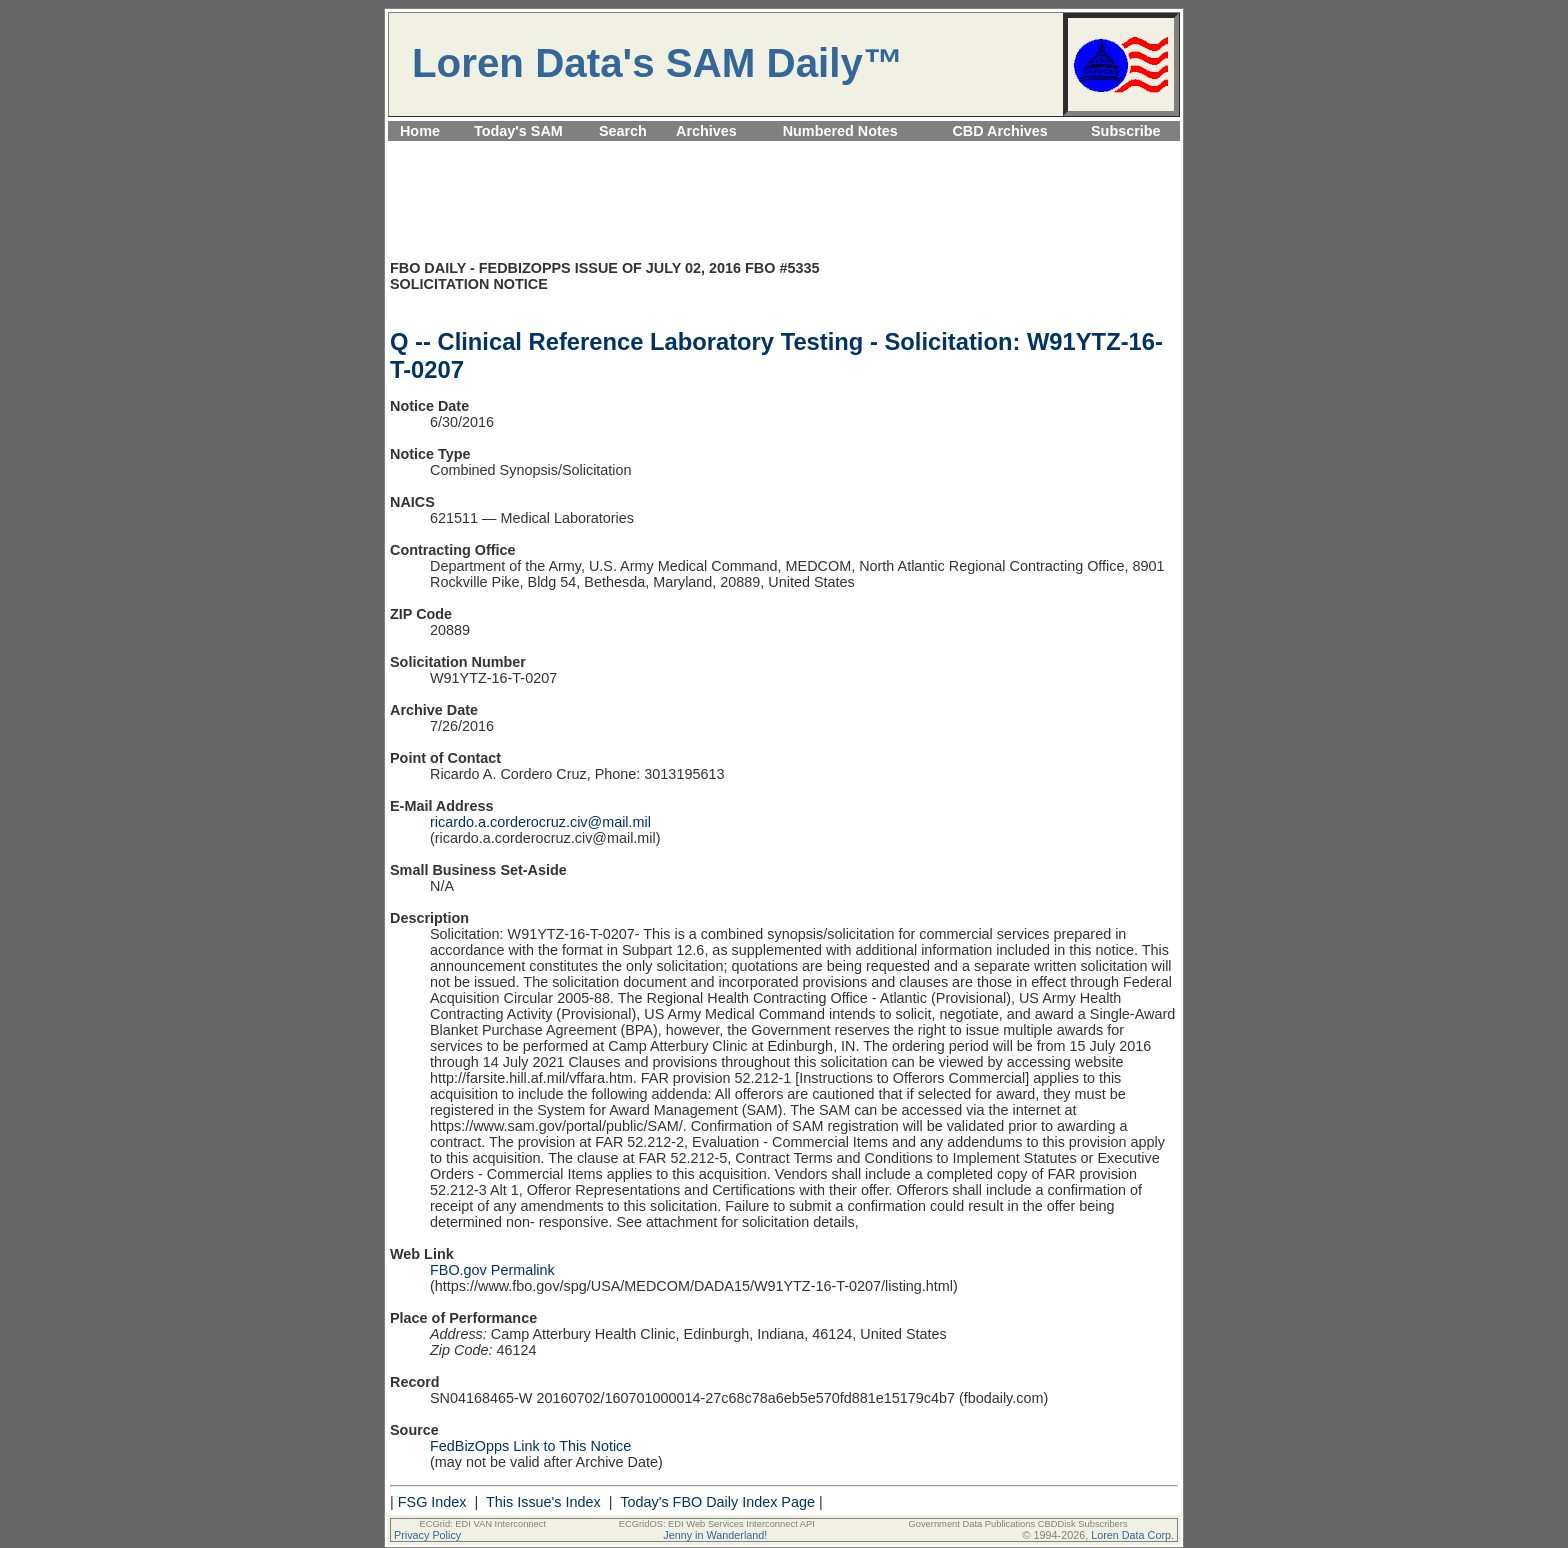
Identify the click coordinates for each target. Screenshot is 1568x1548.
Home (420, 131)
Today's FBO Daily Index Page (717, 1502)
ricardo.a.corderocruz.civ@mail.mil (540, 822)
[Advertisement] (784, 152)
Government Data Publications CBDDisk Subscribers (1017, 1524)
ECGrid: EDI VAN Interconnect (483, 1524)
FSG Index (432, 1502)
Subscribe (1126, 131)
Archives (706, 131)
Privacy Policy (427, 1535)
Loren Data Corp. (1132, 1535)
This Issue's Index (543, 1502)
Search (623, 131)
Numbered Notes (840, 131)
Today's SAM (518, 131)
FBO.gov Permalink (492, 1270)
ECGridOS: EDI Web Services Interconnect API (717, 1524)
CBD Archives (999, 131)
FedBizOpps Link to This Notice (530, 1446)
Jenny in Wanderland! (715, 1535)
